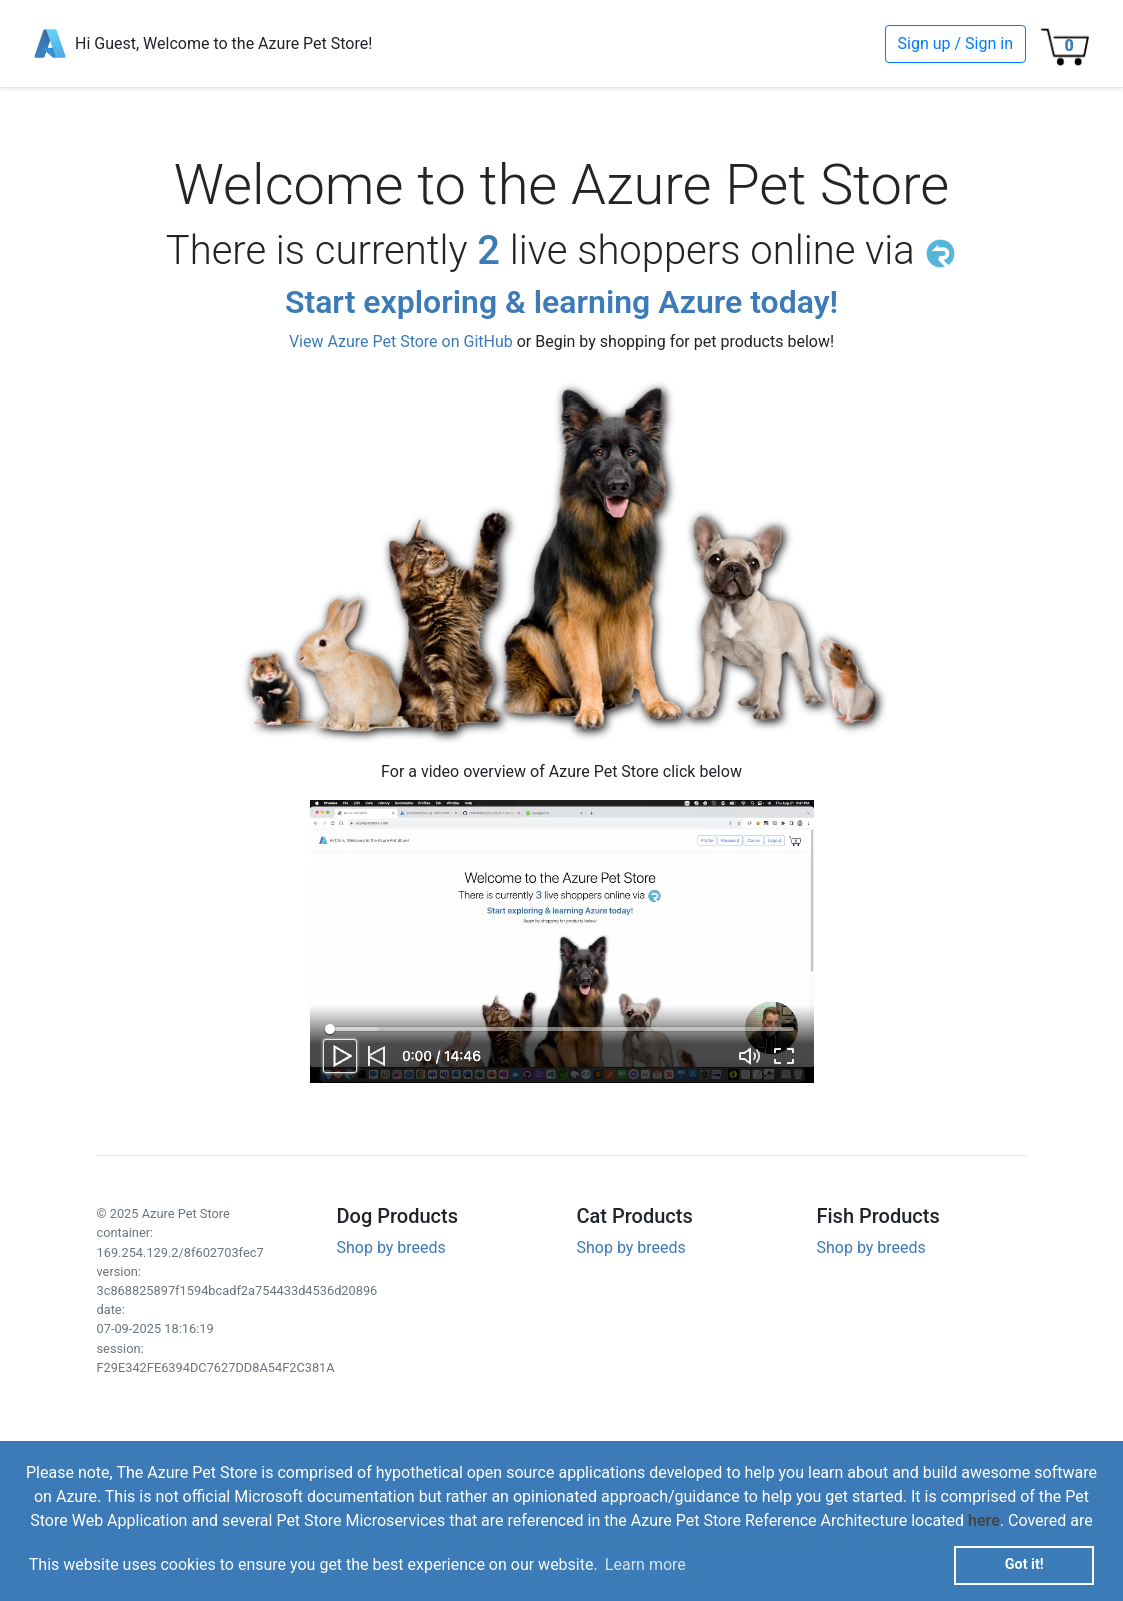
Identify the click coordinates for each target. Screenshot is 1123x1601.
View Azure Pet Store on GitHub (401, 341)
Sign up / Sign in (955, 43)
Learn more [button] (645, 1564)
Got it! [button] (1024, 1564)
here (984, 1520)
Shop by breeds (391, 1247)
